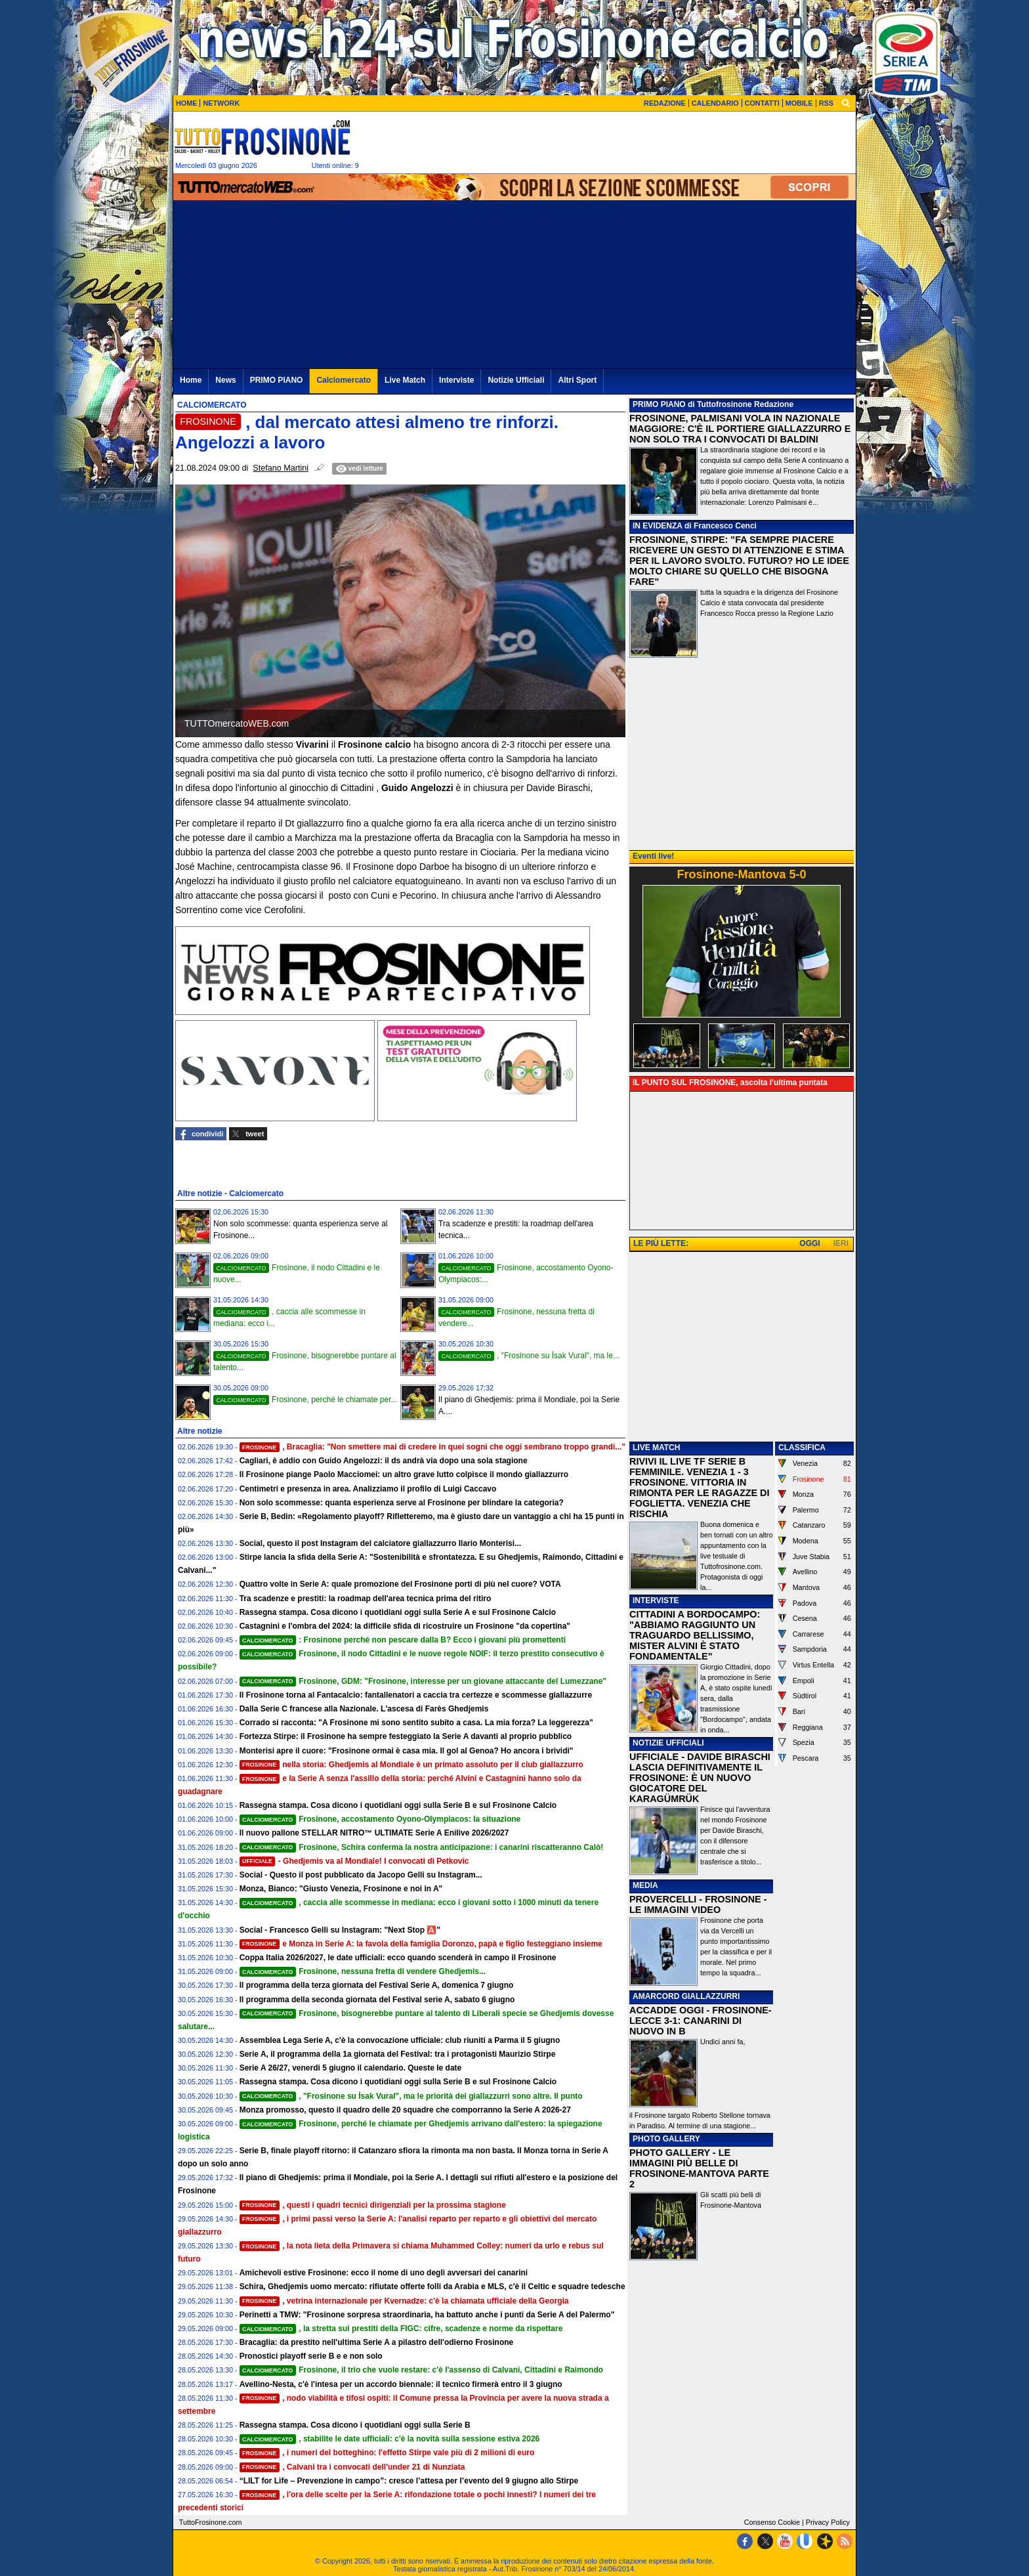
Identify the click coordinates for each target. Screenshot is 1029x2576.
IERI (841, 1243)
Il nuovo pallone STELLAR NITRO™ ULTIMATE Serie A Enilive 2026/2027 (374, 1832)
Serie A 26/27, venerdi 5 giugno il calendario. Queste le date (351, 2067)
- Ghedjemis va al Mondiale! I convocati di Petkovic (354, 1861)
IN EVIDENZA (657, 525)
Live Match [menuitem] (405, 380)
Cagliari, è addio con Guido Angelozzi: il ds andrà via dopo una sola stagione (384, 1460)
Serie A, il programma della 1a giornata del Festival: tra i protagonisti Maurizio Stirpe (398, 2054)
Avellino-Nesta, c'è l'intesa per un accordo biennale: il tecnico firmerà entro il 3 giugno (401, 2384)
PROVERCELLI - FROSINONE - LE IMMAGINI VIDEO (697, 1904)
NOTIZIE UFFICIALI (668, 1743)
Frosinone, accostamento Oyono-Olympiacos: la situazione (380, 1819)
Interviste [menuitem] (456, 380)
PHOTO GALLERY (666, 2138)
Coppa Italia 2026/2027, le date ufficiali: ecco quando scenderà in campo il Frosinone (398, 1957)
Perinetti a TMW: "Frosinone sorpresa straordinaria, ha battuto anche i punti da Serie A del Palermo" (427, 2314)
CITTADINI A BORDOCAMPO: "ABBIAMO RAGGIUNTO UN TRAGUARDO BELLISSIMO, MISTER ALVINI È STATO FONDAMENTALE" (694, 1635)
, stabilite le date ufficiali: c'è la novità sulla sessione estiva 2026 (390, 2438)
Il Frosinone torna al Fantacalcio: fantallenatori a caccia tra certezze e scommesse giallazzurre (416, 1695)
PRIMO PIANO (659, 404)
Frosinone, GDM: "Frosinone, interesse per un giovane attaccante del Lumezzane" (423, 1681)
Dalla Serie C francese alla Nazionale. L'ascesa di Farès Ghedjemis (364, 1708)
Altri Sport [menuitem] (577, 380)
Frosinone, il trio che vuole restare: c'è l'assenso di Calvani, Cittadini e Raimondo (421, 2369)
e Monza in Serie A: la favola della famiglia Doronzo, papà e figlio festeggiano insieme (421, 1943)
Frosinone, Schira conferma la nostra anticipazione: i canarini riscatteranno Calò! (422, 1847)
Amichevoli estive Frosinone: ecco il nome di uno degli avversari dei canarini (384, 2272)
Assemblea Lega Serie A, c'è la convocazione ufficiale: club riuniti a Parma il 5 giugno (400, 2040)
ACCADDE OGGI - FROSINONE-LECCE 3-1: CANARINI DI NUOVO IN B (700, 2020)
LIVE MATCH (656, 1447)
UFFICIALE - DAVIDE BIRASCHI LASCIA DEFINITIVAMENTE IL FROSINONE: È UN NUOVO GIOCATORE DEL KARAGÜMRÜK (699, 1777)
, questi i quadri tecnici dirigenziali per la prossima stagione (373, 2205)
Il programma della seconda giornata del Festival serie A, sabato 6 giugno (377, 1999)
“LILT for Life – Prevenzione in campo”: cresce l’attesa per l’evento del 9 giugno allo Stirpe (409, 2480)
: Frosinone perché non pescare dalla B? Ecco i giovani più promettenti (403, 1639)
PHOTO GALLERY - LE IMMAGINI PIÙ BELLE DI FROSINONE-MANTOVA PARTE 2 (699, 2168)
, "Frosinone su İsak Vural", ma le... (529, 1355)
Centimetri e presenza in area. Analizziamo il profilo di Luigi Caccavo (368, 1488)
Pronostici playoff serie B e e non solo (311, 2356)
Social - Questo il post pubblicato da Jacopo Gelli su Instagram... (361, 1874)
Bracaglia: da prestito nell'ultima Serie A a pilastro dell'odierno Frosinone (377, 2342)
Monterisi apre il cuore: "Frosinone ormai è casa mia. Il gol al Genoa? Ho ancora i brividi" (407, 1750)
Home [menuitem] (190, 380)
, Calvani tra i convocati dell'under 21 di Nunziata (352, 2467)
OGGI (809, 1243)
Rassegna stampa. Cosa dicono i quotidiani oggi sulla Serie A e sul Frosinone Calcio (398, 1612)
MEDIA (645, 1885)
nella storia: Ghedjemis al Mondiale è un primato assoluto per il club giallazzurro (411, 1764)
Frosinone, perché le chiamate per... (305, 1399)
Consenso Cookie (772, 2522)
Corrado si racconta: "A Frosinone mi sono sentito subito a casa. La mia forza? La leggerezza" (416, 1722)
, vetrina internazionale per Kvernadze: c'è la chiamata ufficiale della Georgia (404, 2301)
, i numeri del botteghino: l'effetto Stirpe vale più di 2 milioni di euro (387, 2452)
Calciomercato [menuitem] (343, 380)
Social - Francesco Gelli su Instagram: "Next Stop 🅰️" (340, 1930)
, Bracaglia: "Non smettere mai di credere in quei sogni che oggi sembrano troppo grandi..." (432, 1446)
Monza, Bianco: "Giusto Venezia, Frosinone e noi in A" (341, 1888)
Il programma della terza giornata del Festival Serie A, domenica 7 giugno (377, 1985)
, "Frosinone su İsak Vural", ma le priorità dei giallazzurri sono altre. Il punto (411, 2096)
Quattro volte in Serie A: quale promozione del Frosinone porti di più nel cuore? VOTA (400, 1584)
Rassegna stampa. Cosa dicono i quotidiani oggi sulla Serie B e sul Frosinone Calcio (398, 1805)
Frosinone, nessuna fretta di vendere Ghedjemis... (363, 1971)
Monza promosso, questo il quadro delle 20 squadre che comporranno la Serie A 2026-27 (405, 2109)
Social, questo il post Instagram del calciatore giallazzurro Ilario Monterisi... (380, 1543)
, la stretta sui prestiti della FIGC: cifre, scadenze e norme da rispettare (401, 2328)
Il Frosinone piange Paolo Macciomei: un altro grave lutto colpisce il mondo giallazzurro (404, 1474)
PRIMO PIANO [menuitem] (276, 380)
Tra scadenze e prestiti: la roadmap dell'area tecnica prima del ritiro (366, 1598)
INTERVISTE (656, 1600)
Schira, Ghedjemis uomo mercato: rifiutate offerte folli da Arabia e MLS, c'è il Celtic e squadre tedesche (432, 2286)
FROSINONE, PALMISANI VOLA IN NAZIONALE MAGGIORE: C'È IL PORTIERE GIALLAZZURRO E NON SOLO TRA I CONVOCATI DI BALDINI (739, 428)
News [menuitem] (225, 380)
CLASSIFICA (802, 1447)
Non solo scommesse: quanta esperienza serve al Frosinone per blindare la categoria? (402, 1502)
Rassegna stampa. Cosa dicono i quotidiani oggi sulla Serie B (355, 2425)
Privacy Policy (828, 2522)
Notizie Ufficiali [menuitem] (516, 380)
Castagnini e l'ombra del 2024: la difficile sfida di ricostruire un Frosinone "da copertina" (405, 1626)
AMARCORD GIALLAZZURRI (686, 1996)
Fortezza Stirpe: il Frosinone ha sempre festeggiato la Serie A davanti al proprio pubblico (406, 1736)
